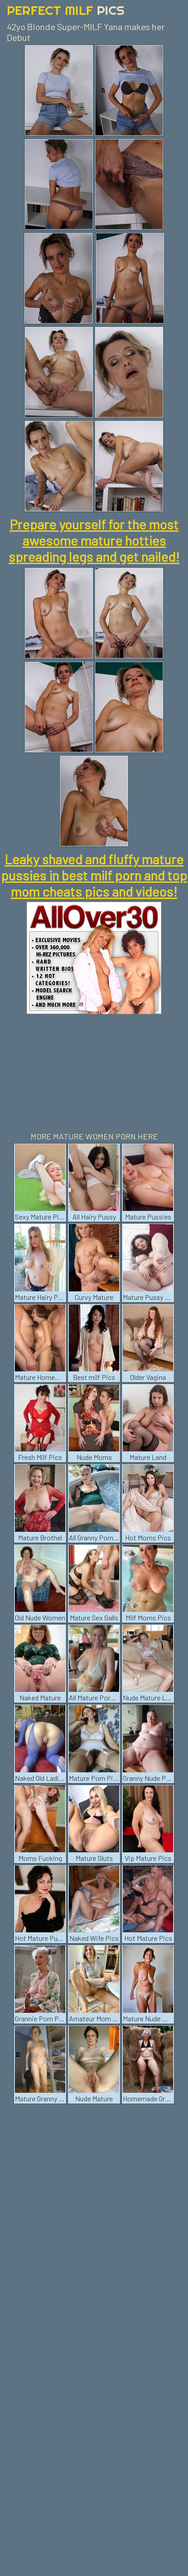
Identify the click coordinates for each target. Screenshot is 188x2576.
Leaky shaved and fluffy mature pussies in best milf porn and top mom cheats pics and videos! (94, 875)
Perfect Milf (66, 10)
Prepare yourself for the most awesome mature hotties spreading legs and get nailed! (94, 540)
